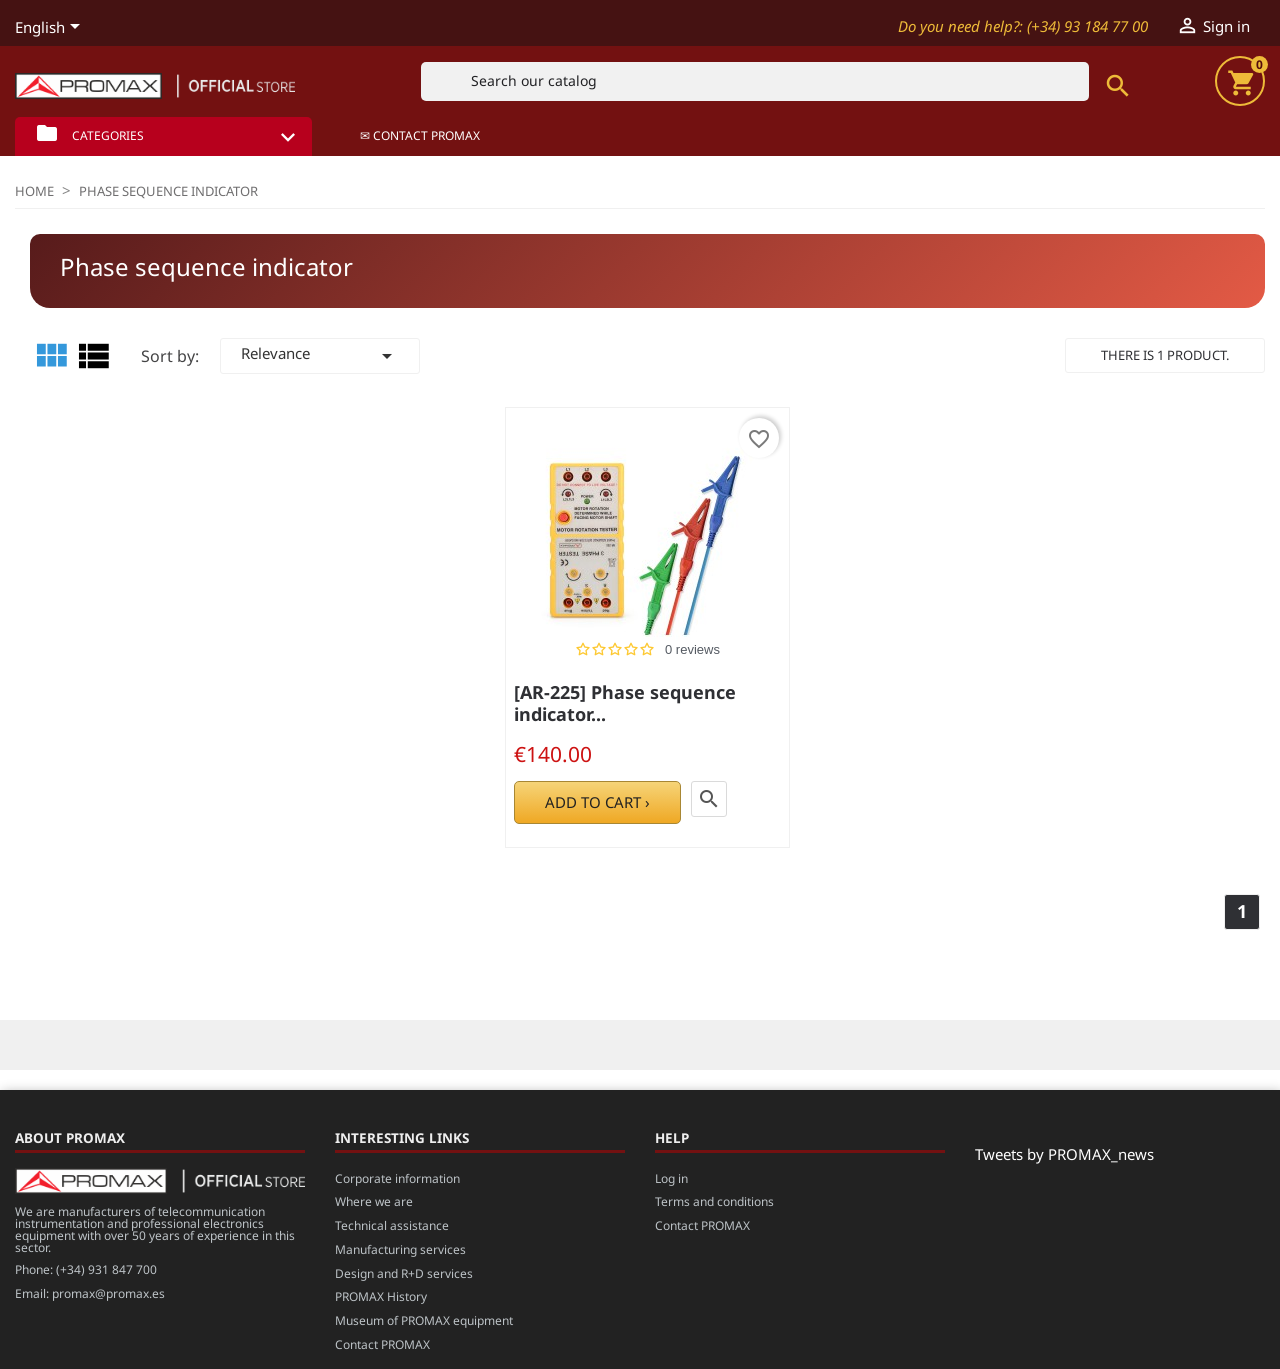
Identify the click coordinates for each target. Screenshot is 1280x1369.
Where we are (374, 1201)
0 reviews (692, 649)
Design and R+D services (404, 1273)
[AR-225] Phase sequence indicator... (625, 703)
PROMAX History (381, 1296)
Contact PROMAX (382, 1344)
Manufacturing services (400, 1249)
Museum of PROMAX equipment (424, 1320)
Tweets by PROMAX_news (1064, 1154)
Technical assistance (392, 1225)
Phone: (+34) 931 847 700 (86, 1269)
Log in (671, 1178)
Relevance (320, 355)
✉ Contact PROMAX (420, 135)
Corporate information (397, 1178)
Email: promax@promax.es (90, 1293)
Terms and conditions (714, 1201)
